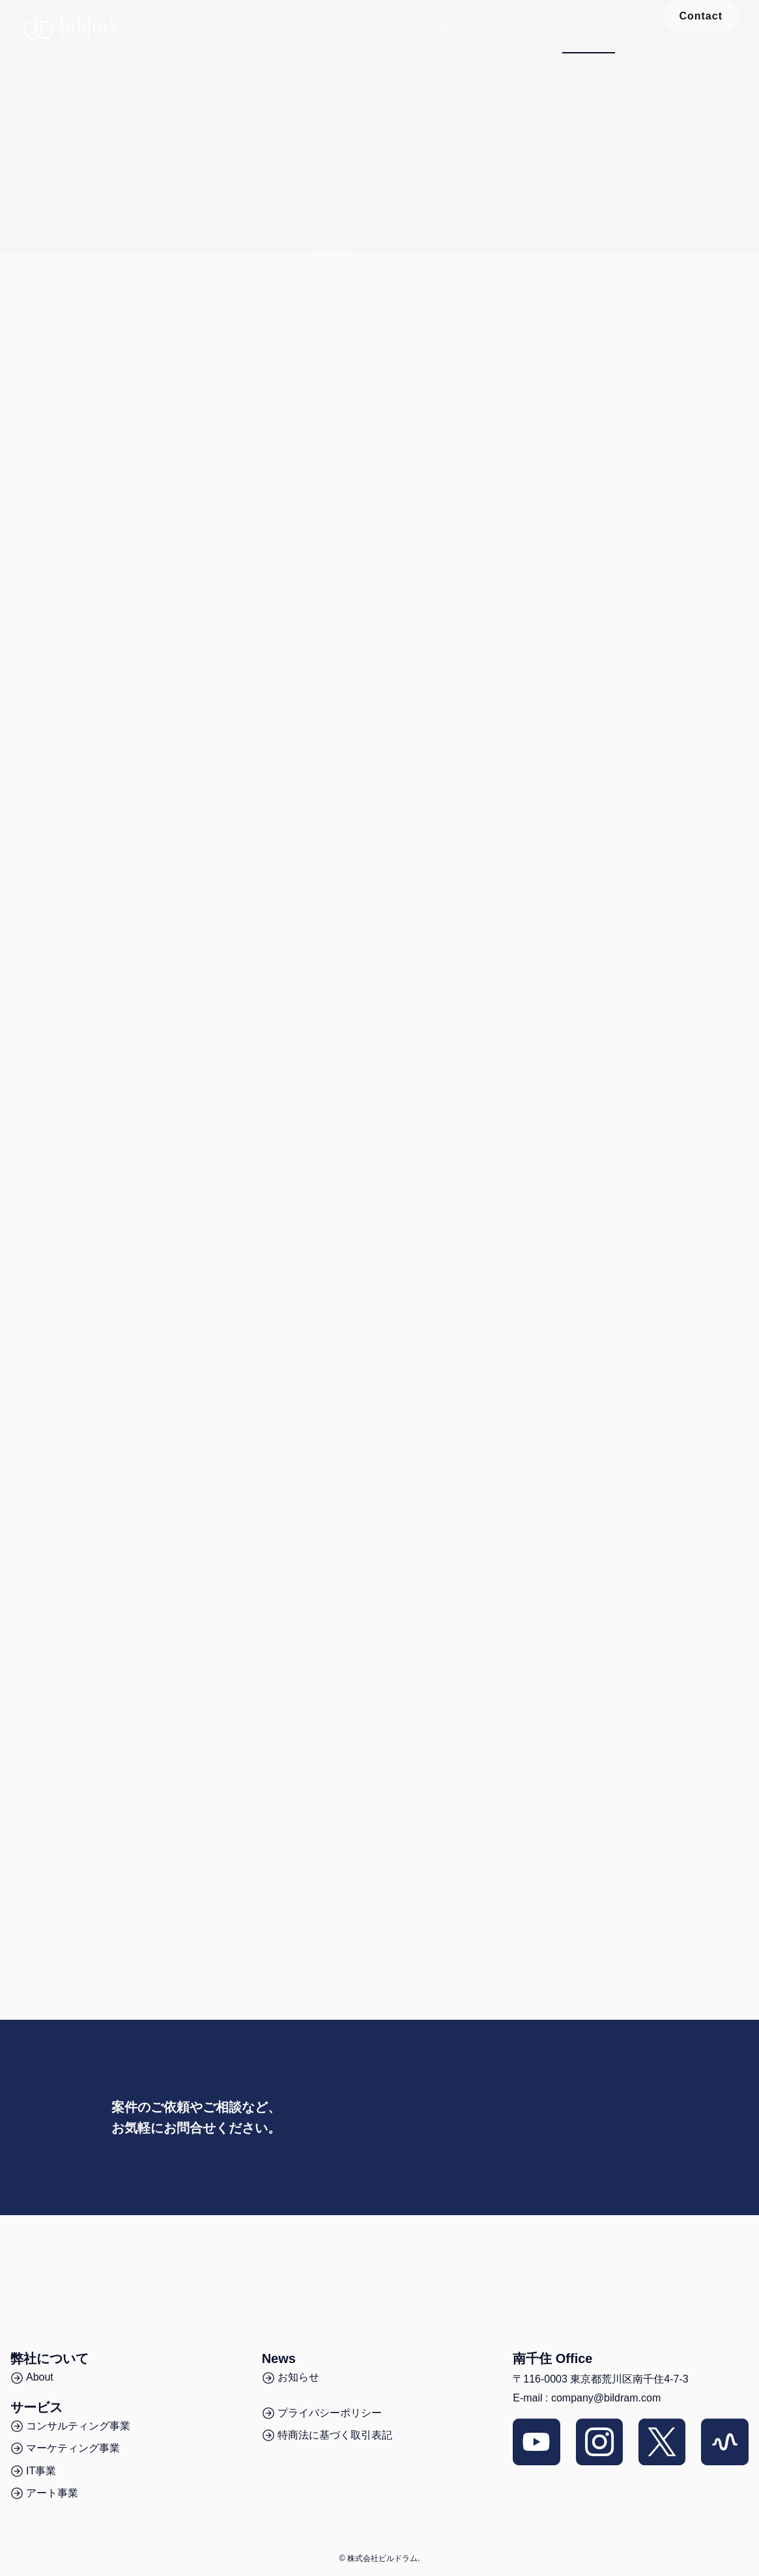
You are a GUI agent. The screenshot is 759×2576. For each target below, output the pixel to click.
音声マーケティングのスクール (83, 316)
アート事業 (614, 316)
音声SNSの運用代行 (250, 316)
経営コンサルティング (447, 316)
